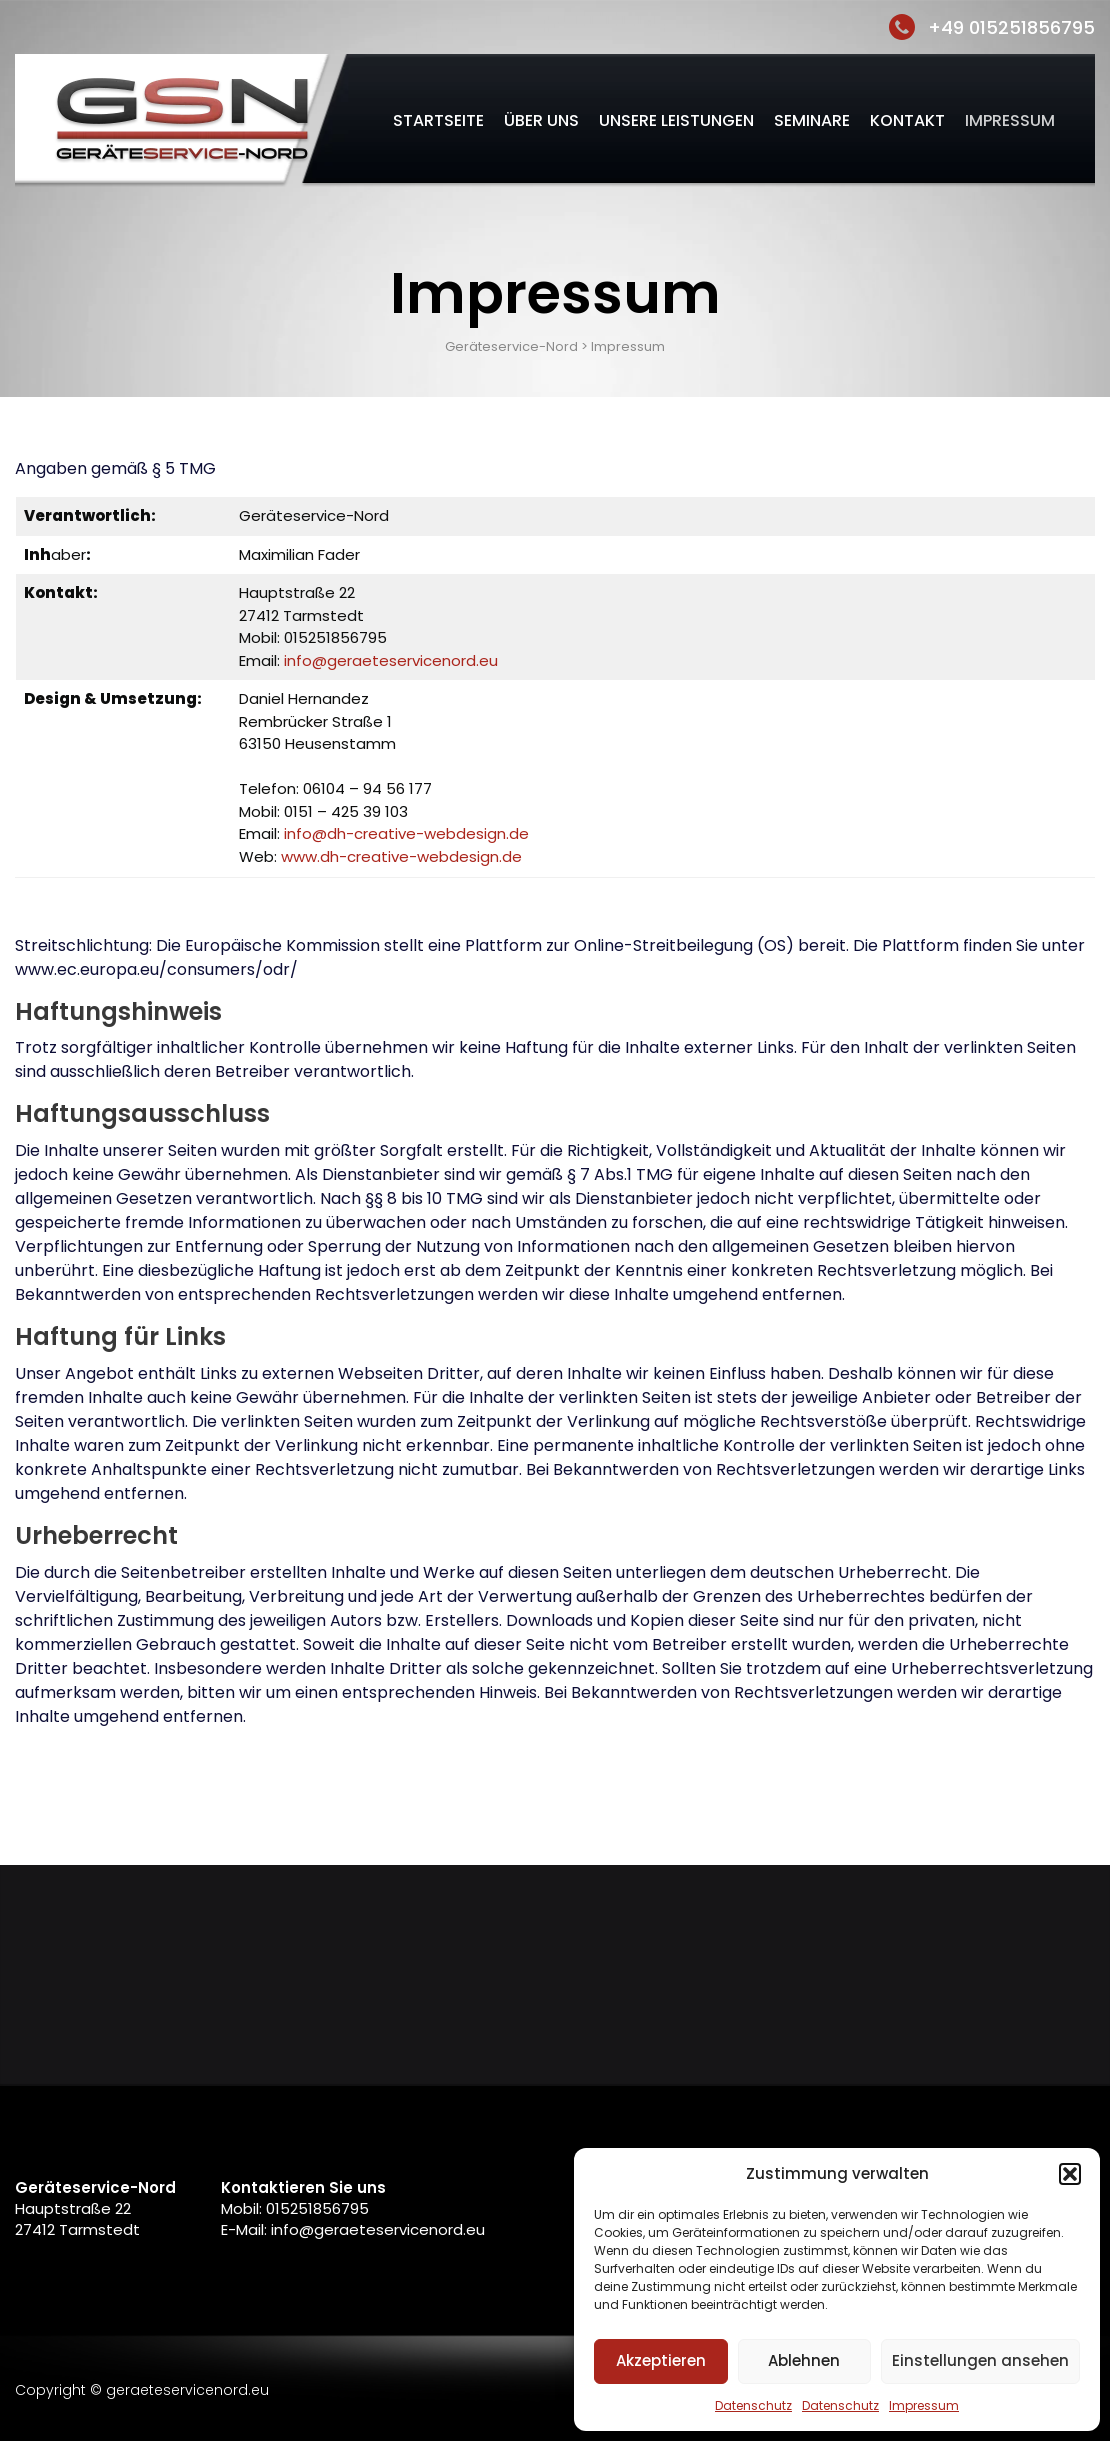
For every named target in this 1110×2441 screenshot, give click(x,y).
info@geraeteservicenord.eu (391, 660)
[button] (1070, 2174)
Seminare (812, 120)
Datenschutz (753, 2405)
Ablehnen (804, 2360)
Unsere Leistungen (676, 120)
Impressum (924, 2405)
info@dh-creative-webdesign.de (406, 833)
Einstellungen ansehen (980, 2360)
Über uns (541, 120)
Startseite (438, 120)
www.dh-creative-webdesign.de (401, 856)
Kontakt (907, 120)
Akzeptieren (661, 2360)
